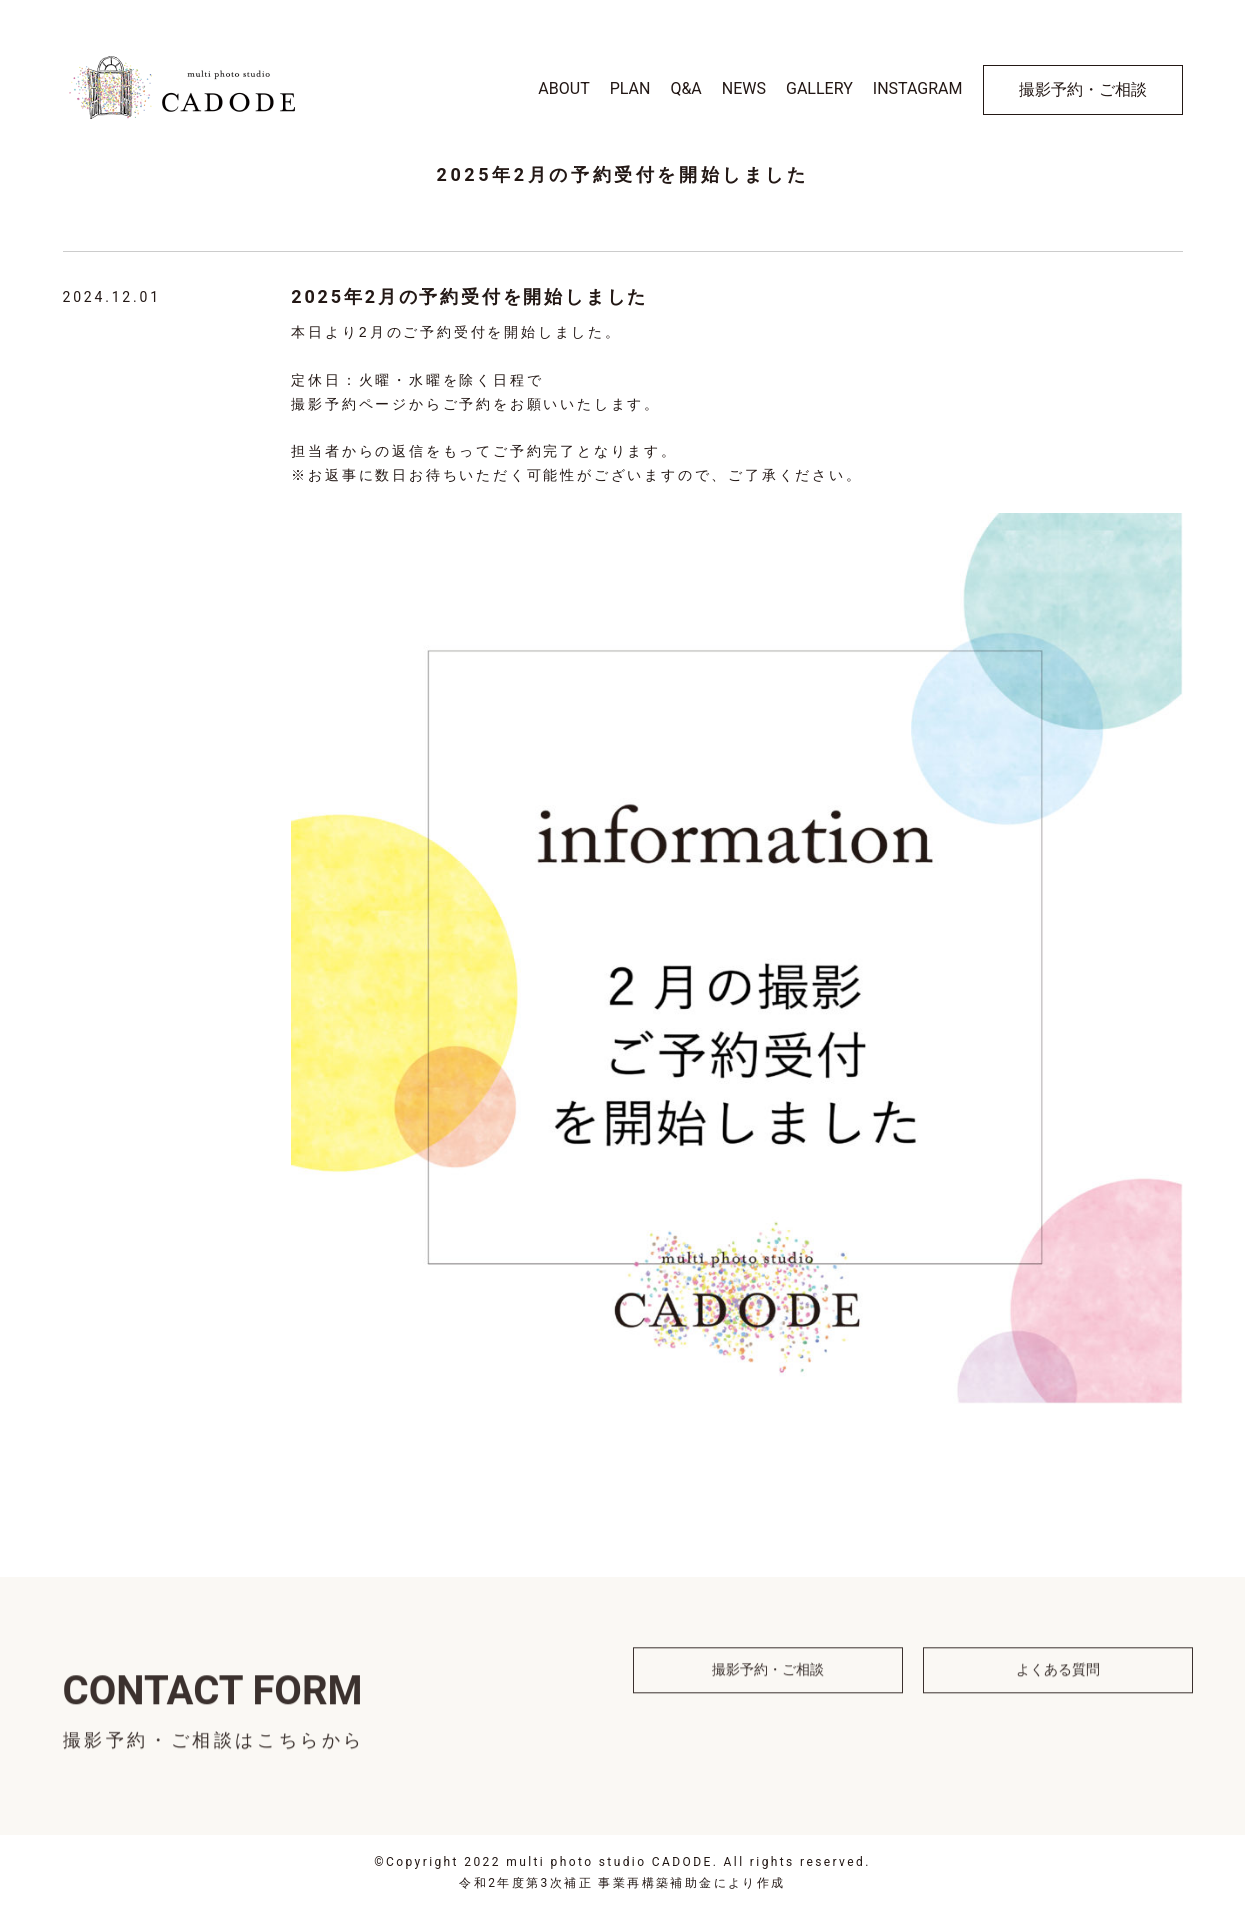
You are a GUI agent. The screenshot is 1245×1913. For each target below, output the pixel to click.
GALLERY (819, 88)
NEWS (744, 88)
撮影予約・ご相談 (1083, 89)
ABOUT (563, 88)
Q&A (685, 88)
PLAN (630, 88)
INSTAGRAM (918, 88)
